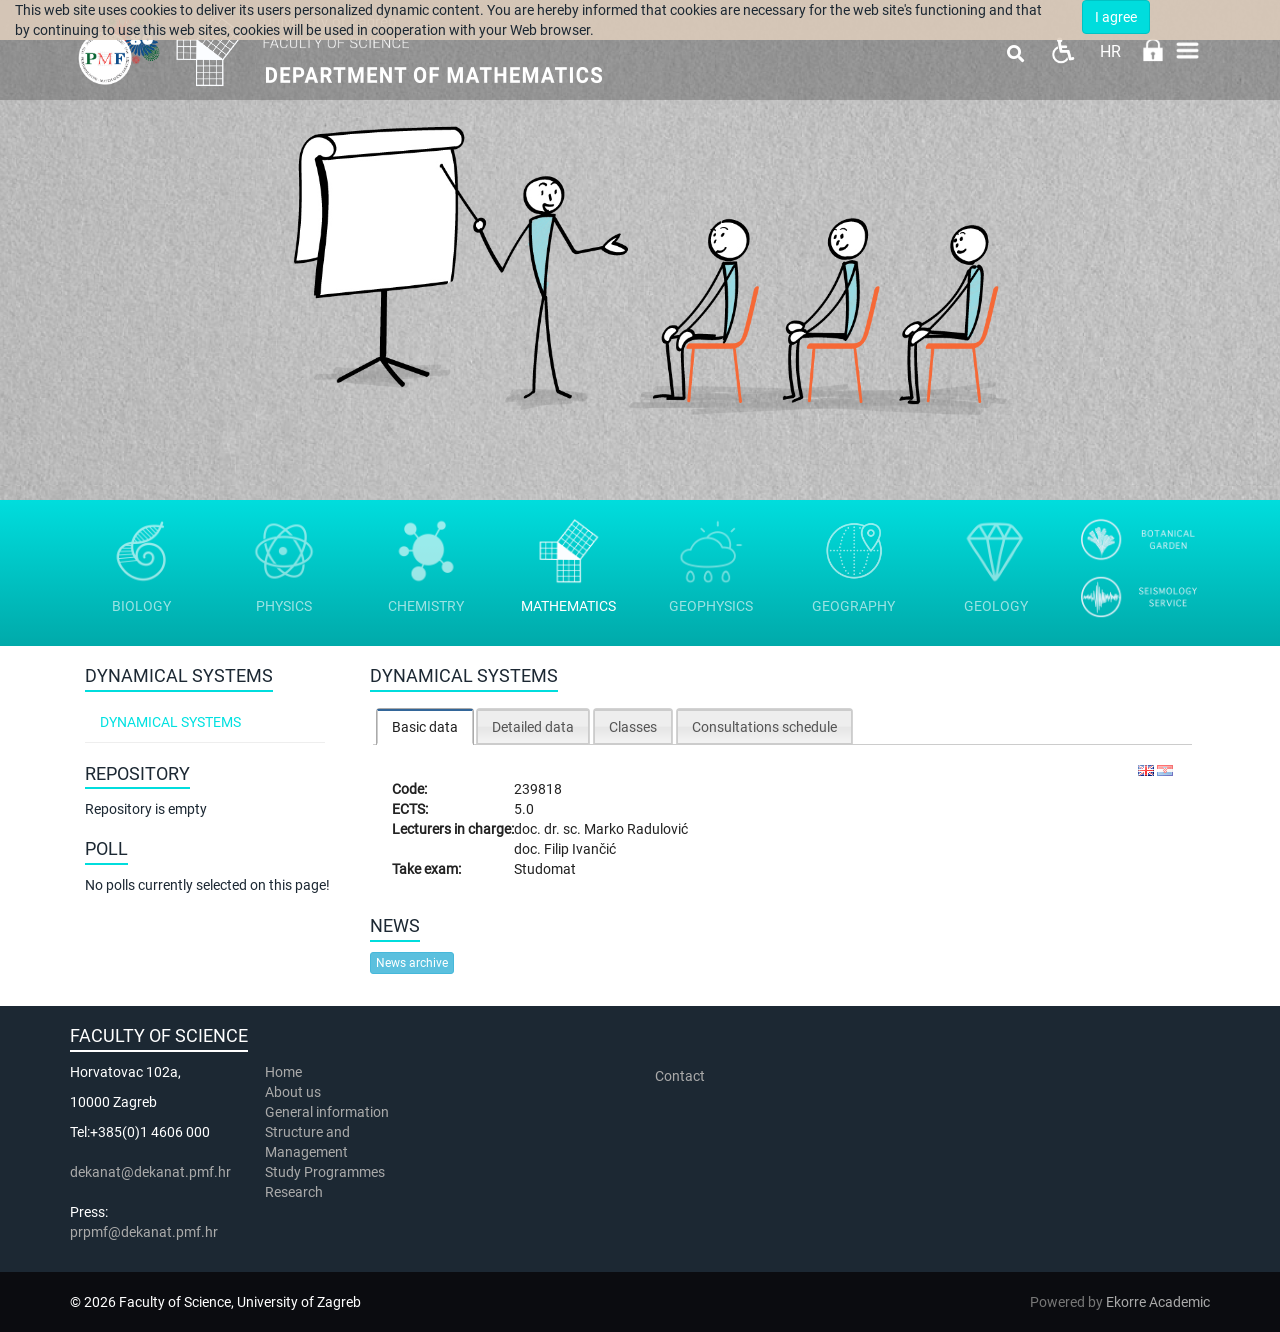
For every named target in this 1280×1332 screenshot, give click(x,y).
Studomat (545, 869)
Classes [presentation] (633, 727)
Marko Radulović (636, 829)
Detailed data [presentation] (533, 727)
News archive (412, 963)
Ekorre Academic (1158, 1302)
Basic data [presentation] (425, 727)
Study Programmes (325, 1172)
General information (327, 1112)
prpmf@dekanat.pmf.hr (144, 1232)
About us (294, 1092)
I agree (1116, 17)
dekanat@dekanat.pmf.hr (150, 1172)
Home (283, 1072)
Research (295, 1192)
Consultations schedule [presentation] (764, 727)
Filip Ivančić (580, 849)
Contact (680, 1076)
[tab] (425, 726)
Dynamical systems (170, 722)
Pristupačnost (1062, 50)
